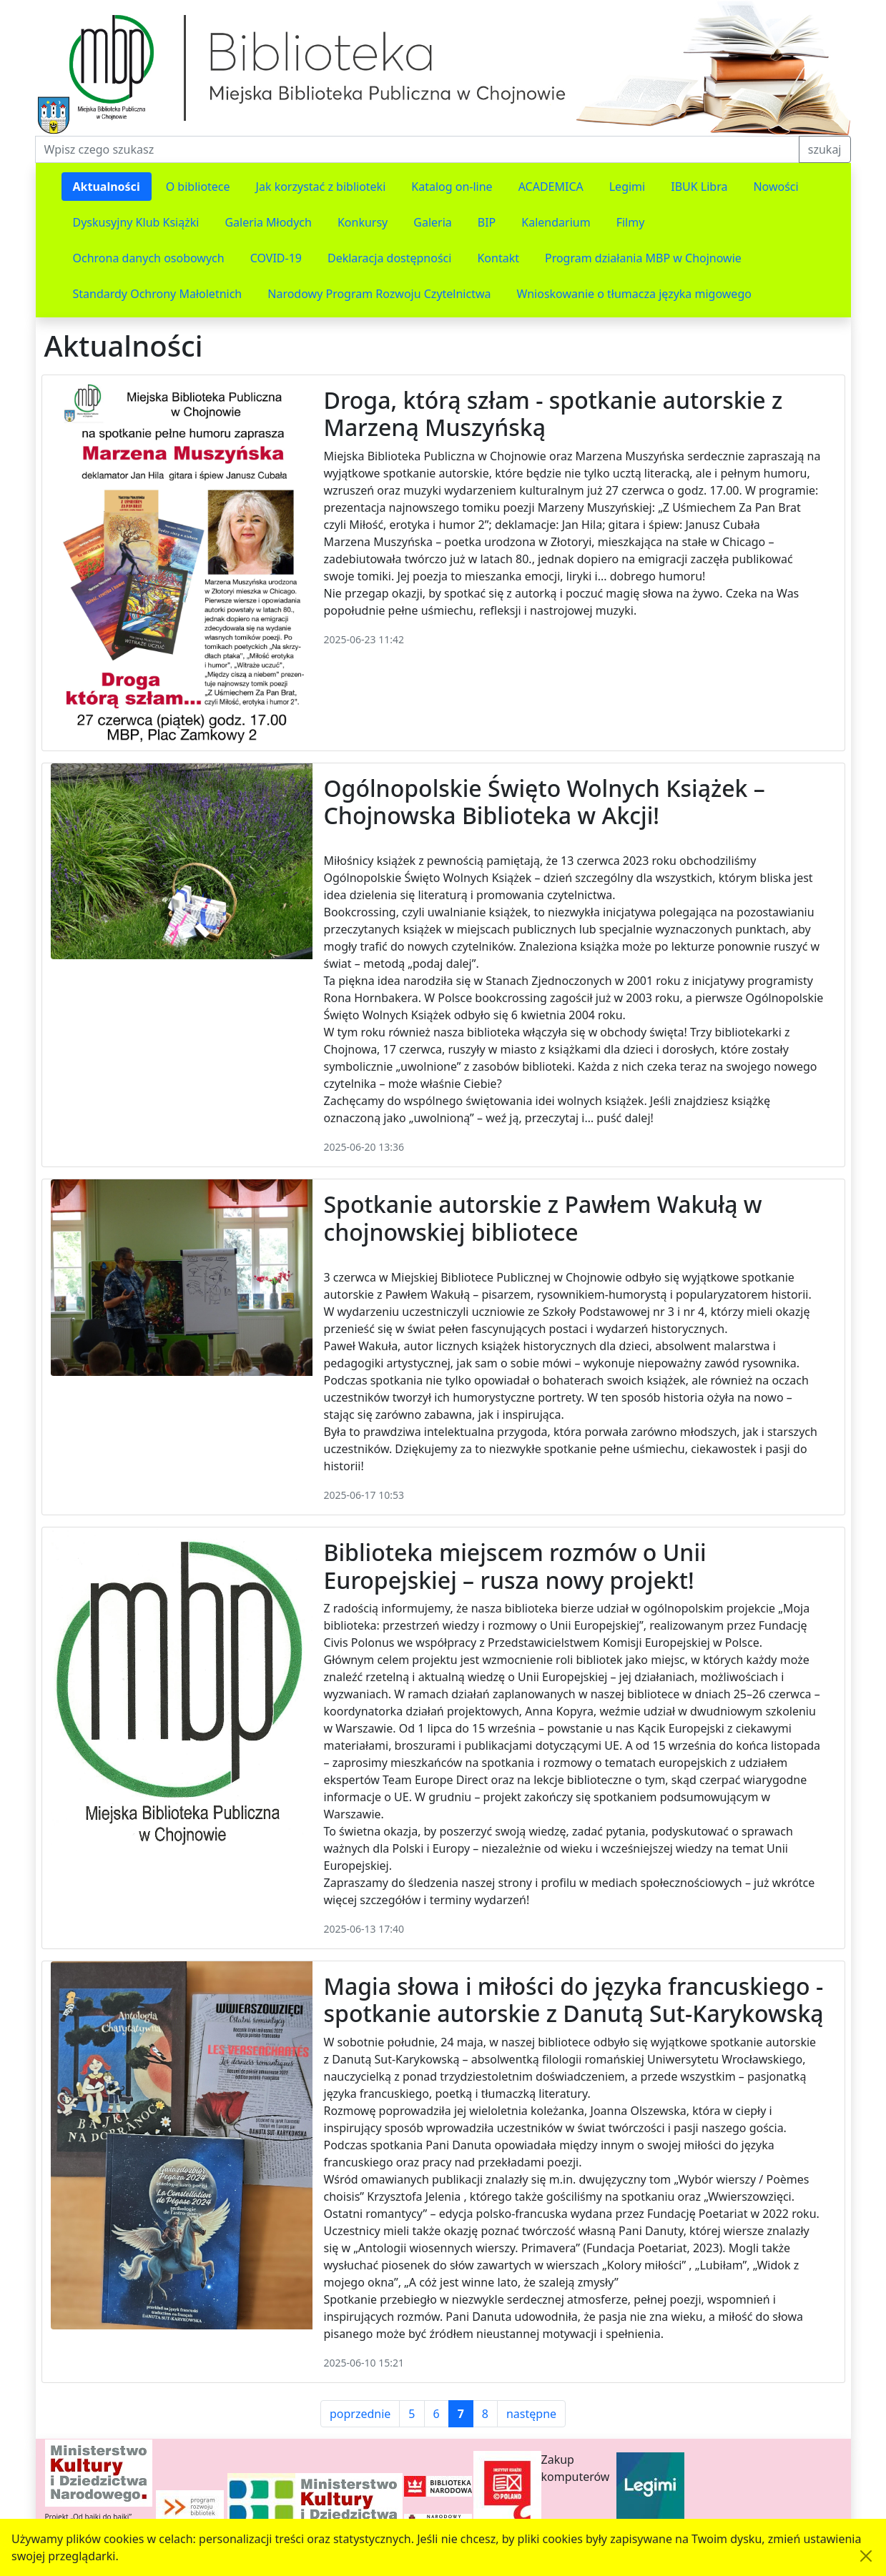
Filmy (630, 222)
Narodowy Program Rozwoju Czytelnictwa (379, 294)
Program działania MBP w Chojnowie (643, 258)
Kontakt (498, 258)
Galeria (432, 222)
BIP (487, 222)
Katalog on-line (451, 186)
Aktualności (106, 186)
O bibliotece (198, 186)
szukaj (825, 149)
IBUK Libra (699, 186)
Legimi (627, 186)
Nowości (775, 186)
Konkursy (363, 222)
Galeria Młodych (268, 222)
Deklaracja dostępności (389, 258)
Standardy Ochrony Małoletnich (157, 294)
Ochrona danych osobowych (149, 258)
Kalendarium (555, 222)
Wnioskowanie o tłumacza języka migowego (634, 294)
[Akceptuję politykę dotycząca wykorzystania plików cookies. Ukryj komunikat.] (866, 2556)
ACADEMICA (551, 186)
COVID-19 (276, 258)
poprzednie (360, 2414)
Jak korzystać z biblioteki (321, 186)
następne (531, 2414)
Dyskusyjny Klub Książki (136, 222)
